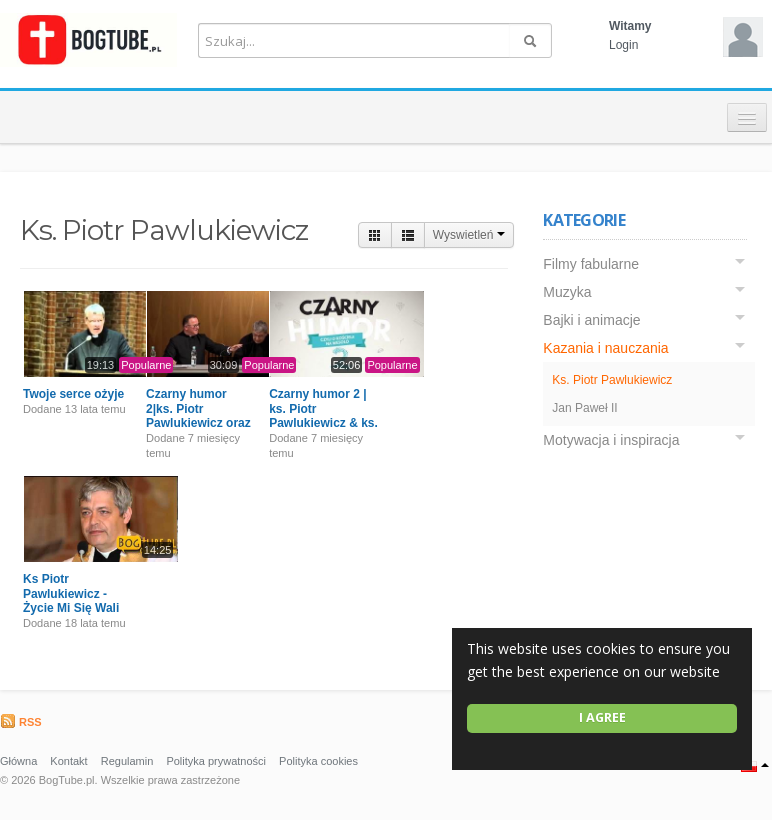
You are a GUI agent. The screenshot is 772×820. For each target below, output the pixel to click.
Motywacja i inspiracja (611, 440)
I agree (602, 717)
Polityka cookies (318, 761)
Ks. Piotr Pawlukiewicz (612, 380)
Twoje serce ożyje (73, 394)
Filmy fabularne (591, 264)
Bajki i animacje (591, 320)
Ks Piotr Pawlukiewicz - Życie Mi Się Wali (71, 593)
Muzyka (567, 292)
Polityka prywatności (216, 761)
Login (623, 45)
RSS (21, 722)
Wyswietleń (469, 235)
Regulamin (127, 761)
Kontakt (68, 761)
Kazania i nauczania (605, 348)
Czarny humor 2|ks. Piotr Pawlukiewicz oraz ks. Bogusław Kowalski (198, 423)
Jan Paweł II (584, 408)
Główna (18, 761)
